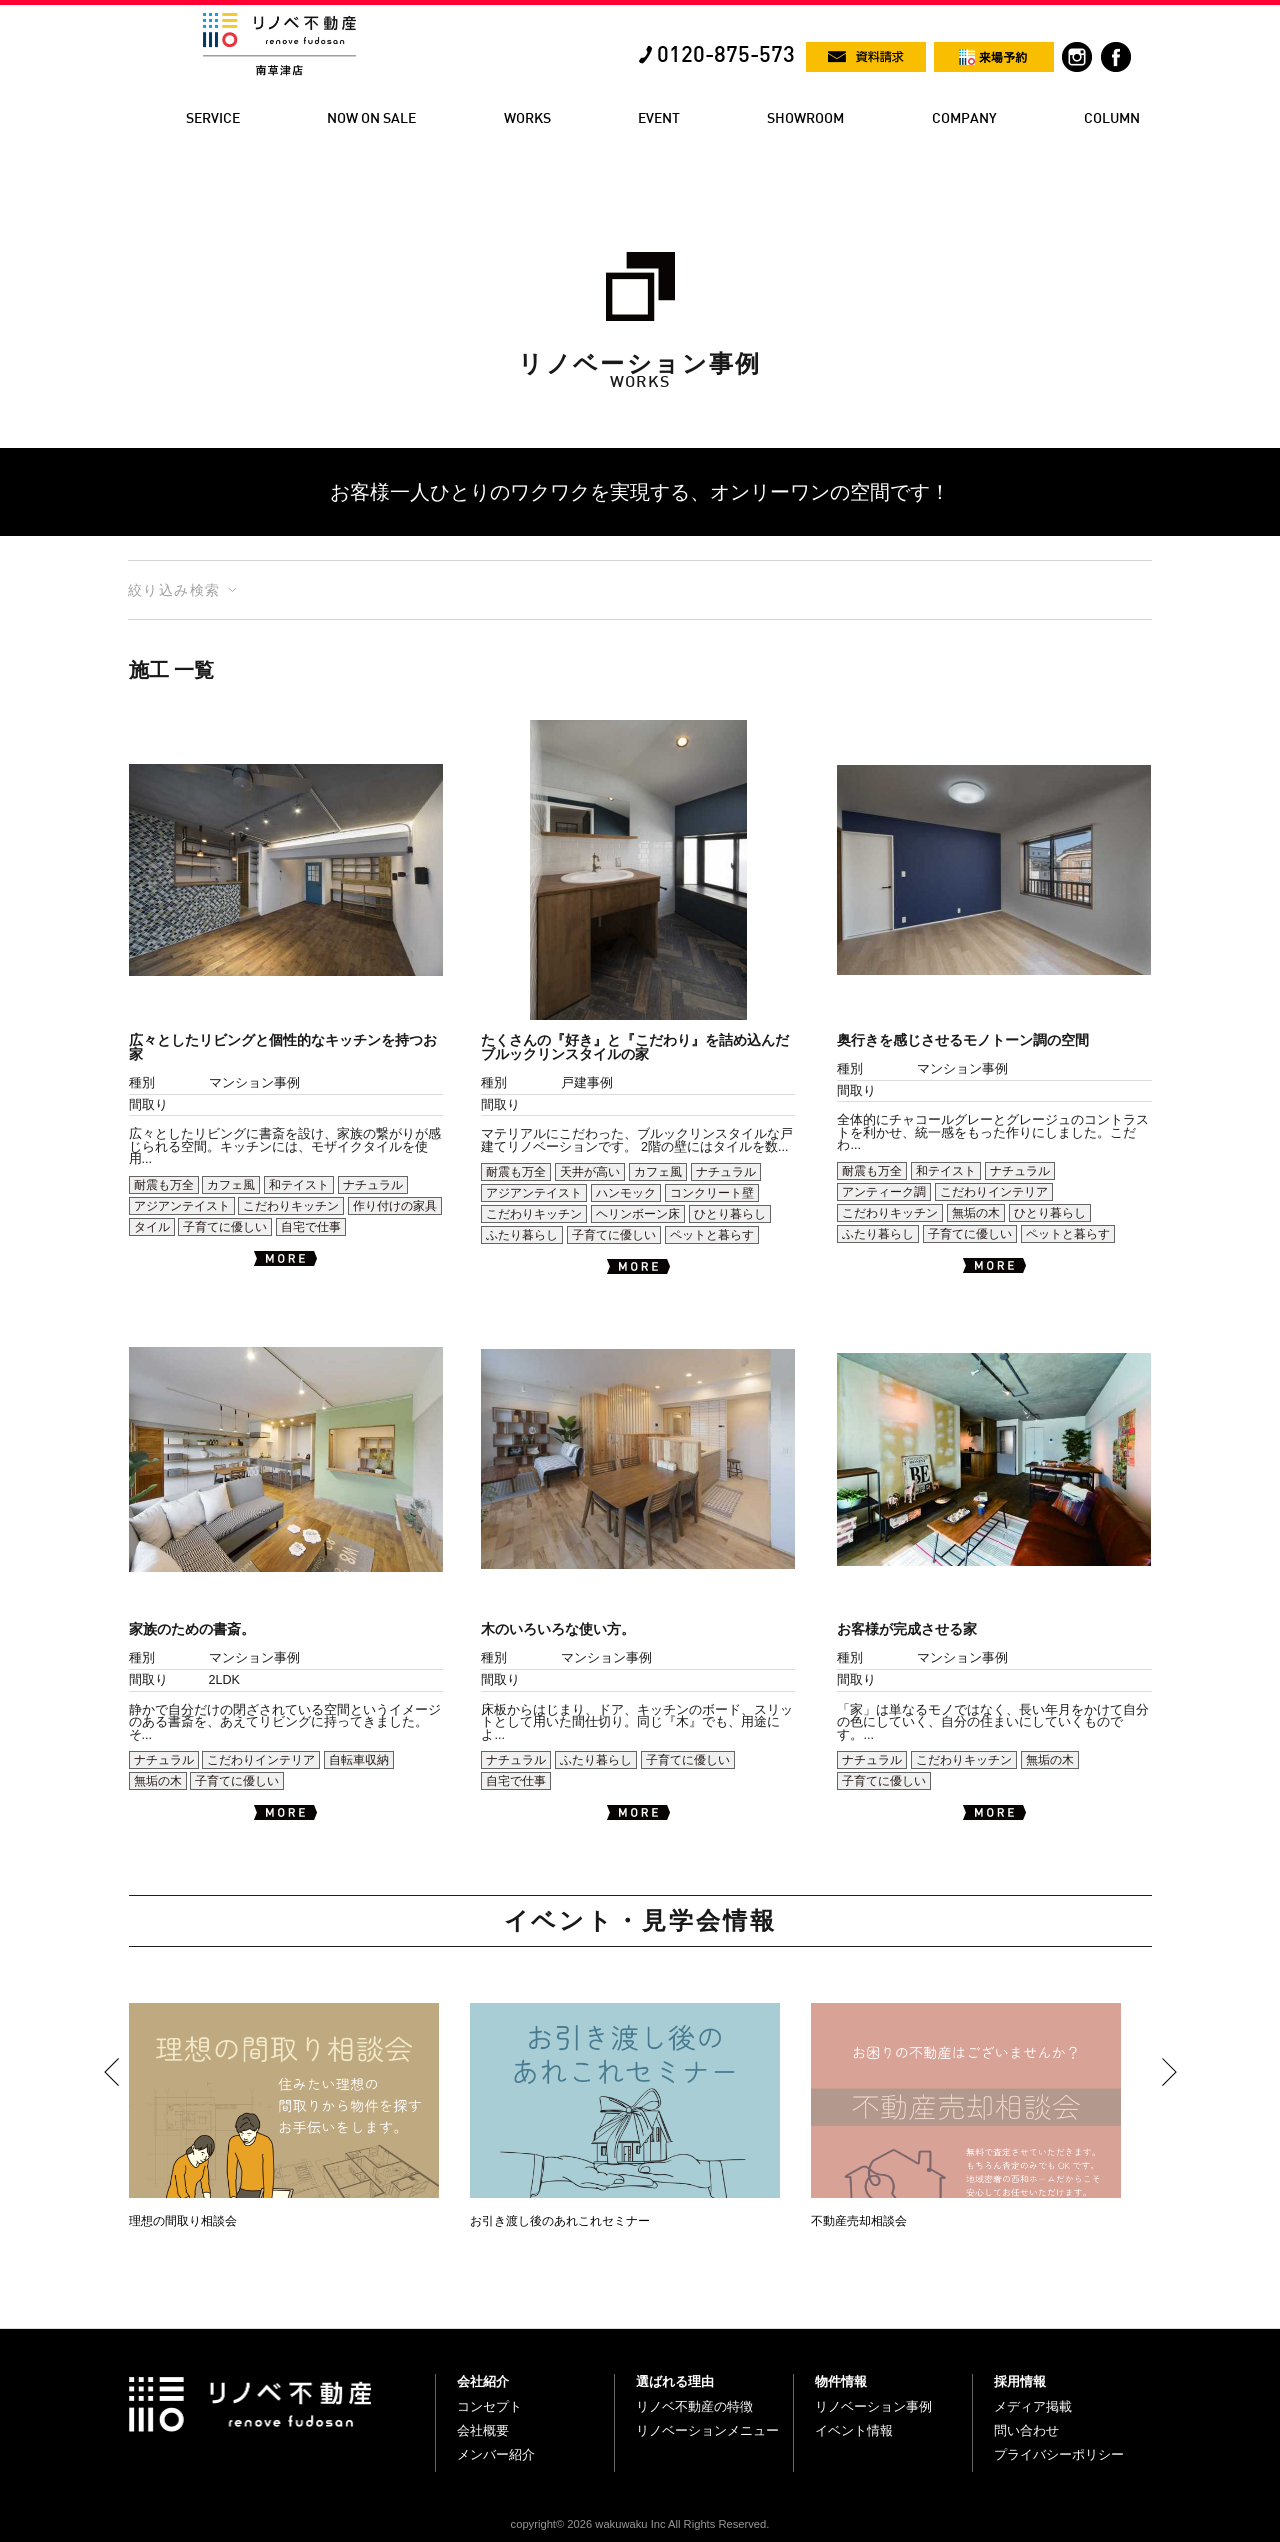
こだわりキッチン (291, 1206)
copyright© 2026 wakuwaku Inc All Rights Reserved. (640, 2524)
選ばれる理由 (675, 2381)
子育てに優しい (225, 1227)
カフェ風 (231, 1185)
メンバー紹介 (496, 2454)
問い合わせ (1026, 2430)
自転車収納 (359, 1760)
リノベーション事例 (873, 2406)
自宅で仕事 (311, 1227)
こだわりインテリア (994, 1192)
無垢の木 (976, 1213)
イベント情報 (854, 2430)
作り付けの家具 (395, 1206)
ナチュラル (373, 1185)
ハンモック (626, 1193)
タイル (152, 1227)
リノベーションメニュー (707, 2430)
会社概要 (483, 2430)
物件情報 (841, 2381)
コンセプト (489, 2406)
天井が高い (590, 1172)
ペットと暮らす (712, 1235)
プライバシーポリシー (1059, 2454)
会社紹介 (483, 2381)
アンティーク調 (884, 1192)
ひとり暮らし (730, 1214)
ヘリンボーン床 (638, 1214)
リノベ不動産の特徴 (694, 2406)
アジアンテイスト (182, 1206)
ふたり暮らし (522, 1235)
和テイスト (299, 1185)
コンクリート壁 (712, 1193)
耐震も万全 (164, 1185)
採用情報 (1020, 2381)
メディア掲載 (1033, 2406)
